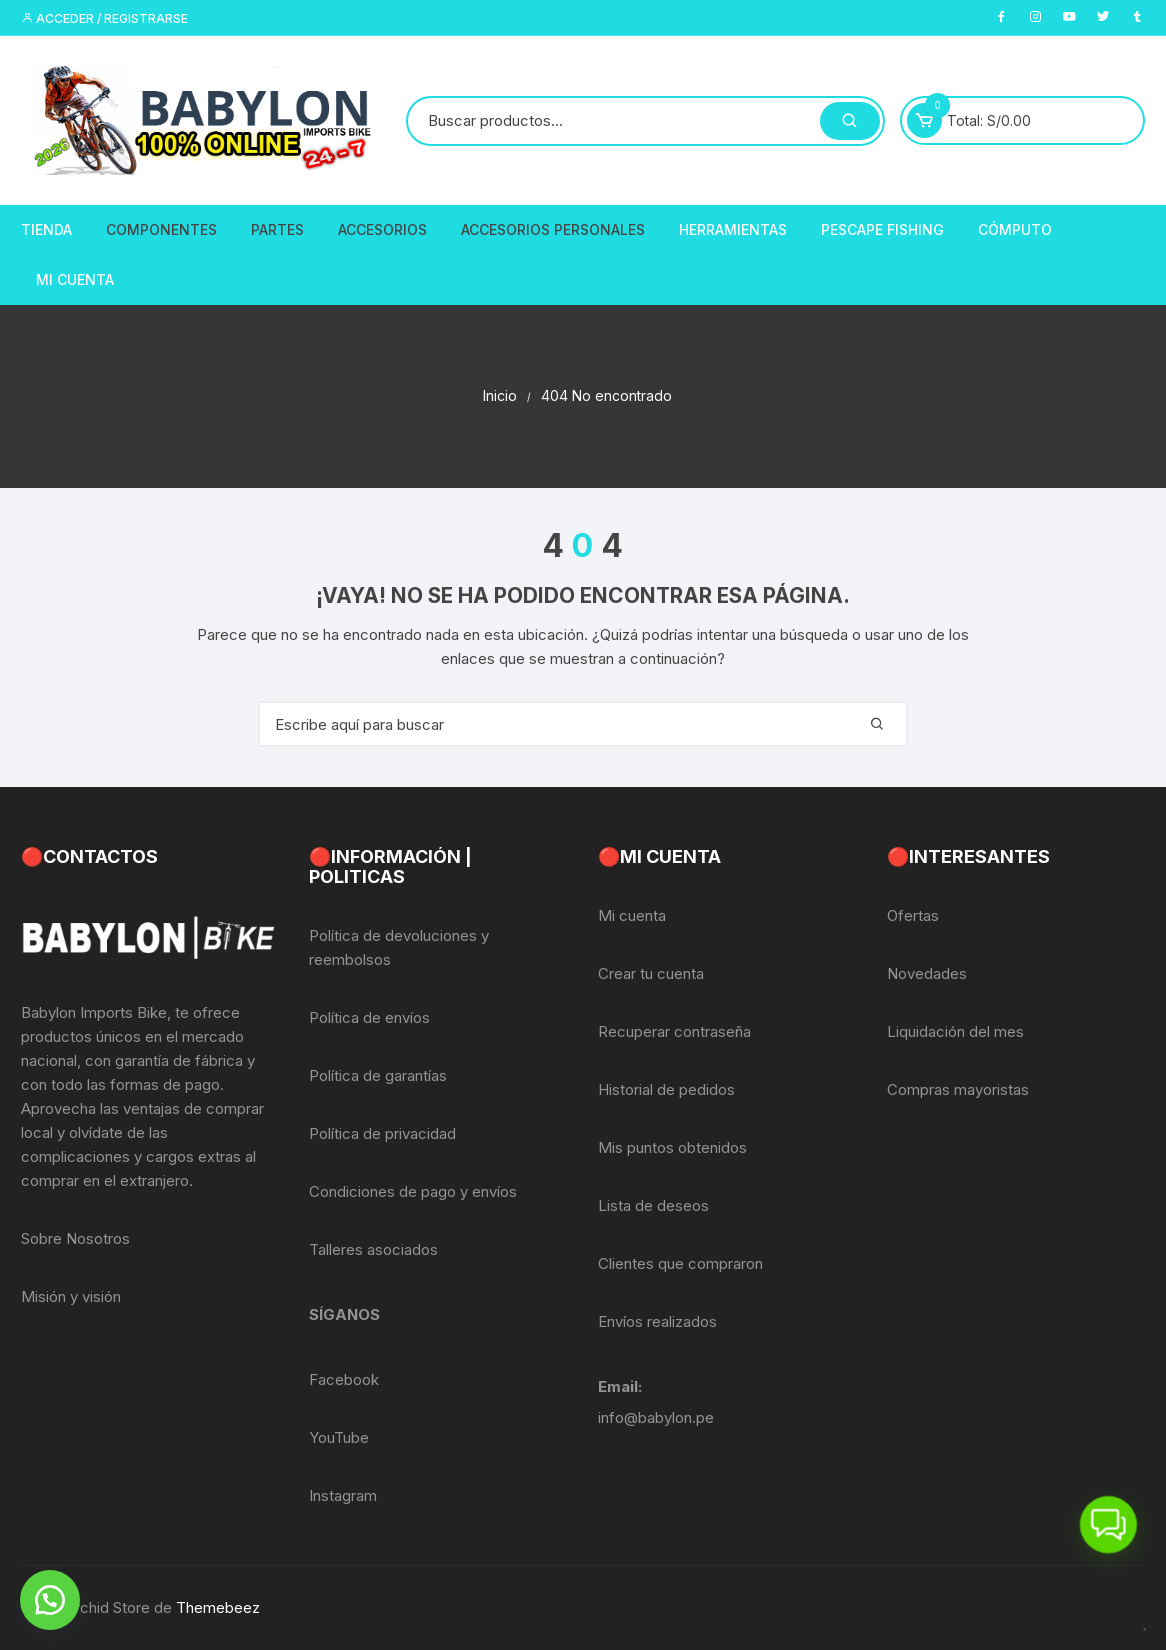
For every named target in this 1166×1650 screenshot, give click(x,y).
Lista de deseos (653, 1205)
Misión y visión (71, 1296)
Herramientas (733, 229)
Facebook (344, 1379)
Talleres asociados (373, 1249)
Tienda (46, 229)
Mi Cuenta (75, 279)
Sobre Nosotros (75, 1238)
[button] (50, 1600)
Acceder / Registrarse (104, 18)
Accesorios (382, 229)
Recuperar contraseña (674, 1031)
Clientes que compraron (680, 1263)
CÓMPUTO (1015, 229)
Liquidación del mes (955, 1031)
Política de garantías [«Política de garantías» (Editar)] (378, 1075)
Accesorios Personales (553, 229)
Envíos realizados (657, 1321)
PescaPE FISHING (882, 229)
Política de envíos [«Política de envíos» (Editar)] (369, 1017)
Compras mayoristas (958, 1089)
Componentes (161, 229)
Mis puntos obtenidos (672, 1147)
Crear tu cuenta (651, 973)
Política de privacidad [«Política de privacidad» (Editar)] (382, 1133)
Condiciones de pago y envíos (413, 1191)
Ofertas (913, 915)
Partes (277, 229)
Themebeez (218, 1607)
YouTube (339, 1437)
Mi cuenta (632, 915)
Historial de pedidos (666, 1089)
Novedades (927, 973)
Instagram (343, 1495)
